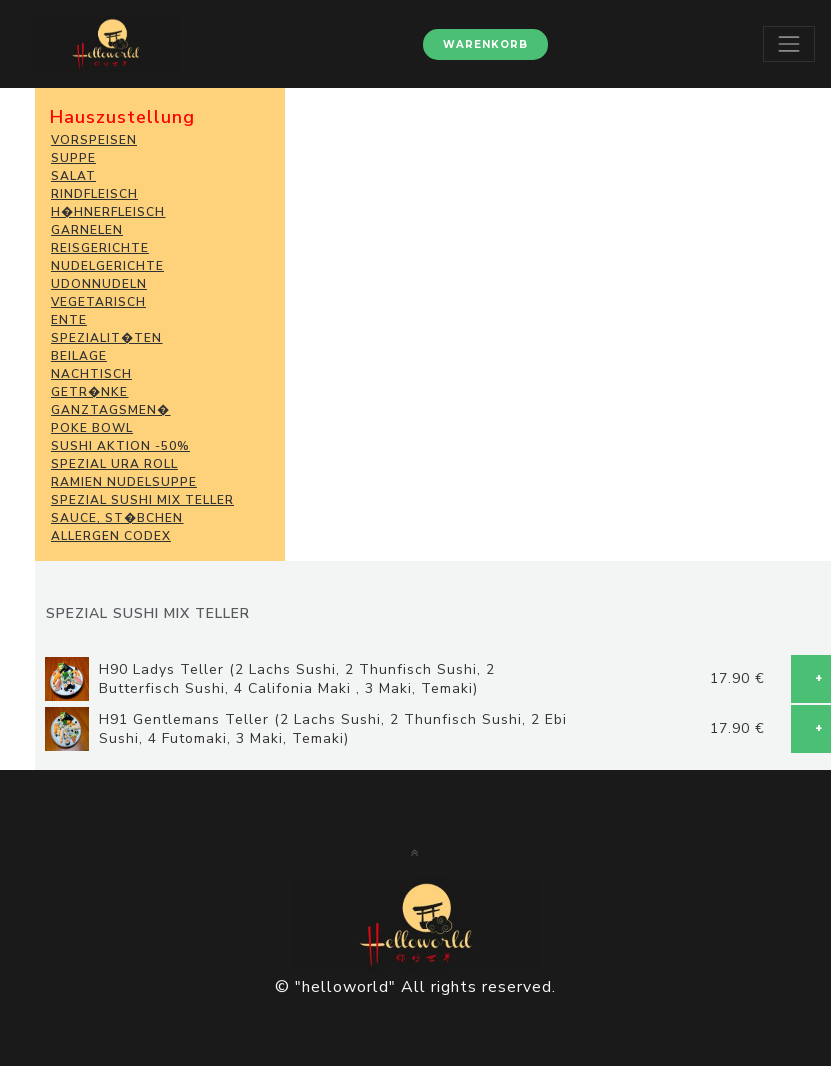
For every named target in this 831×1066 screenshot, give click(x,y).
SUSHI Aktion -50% (120, 446)
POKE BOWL (92, 428)
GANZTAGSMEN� (110, 410)
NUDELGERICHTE (107, 266)
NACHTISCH (91, 374)
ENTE (69, 320)
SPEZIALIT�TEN (106, 338)
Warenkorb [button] (485, 44)
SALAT (73, 176)
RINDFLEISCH (94, 194)
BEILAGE (79, 356)
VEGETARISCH (98, 302)
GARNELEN (87, 230)
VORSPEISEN (94, 140)
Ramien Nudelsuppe (124, 482)
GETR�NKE (89, 392)
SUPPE (73, 158)
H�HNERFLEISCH (108, 212)
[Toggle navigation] (789, 44)
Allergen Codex (111, 536)
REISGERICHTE (100, 248)
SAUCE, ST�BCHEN (117, 518)
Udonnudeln (99, 284)
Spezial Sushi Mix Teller (142, 500)
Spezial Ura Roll (114, 464)
